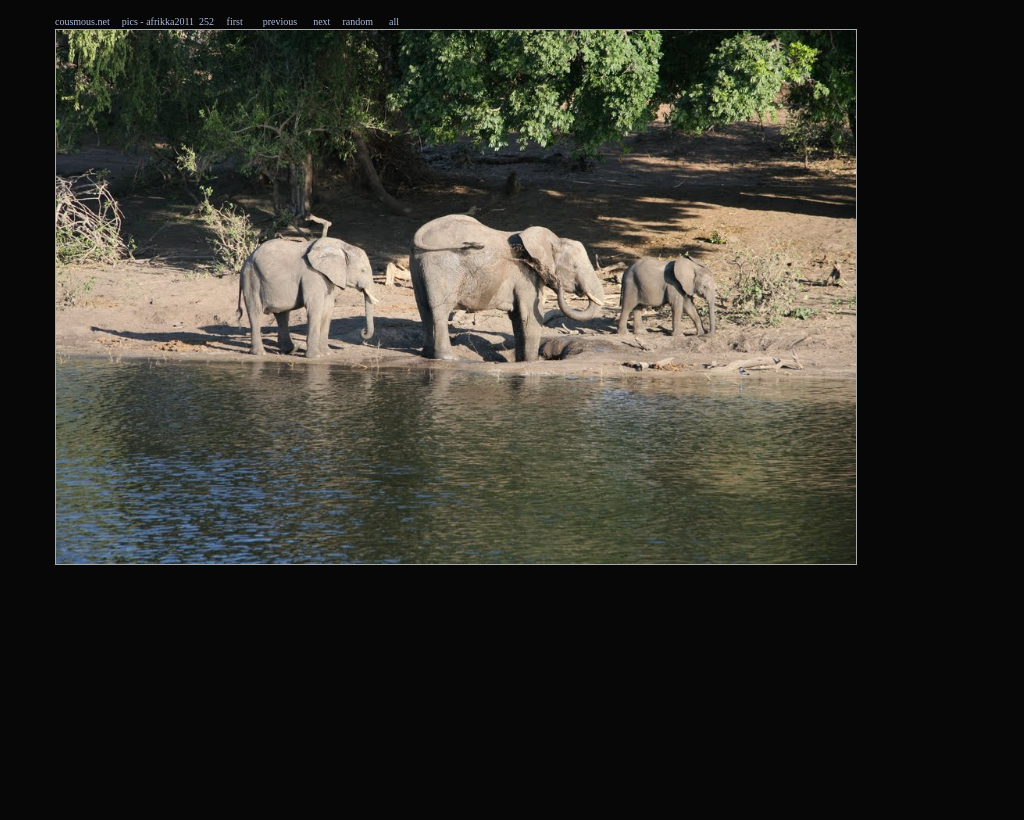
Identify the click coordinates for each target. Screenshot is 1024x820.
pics (130, 21)
